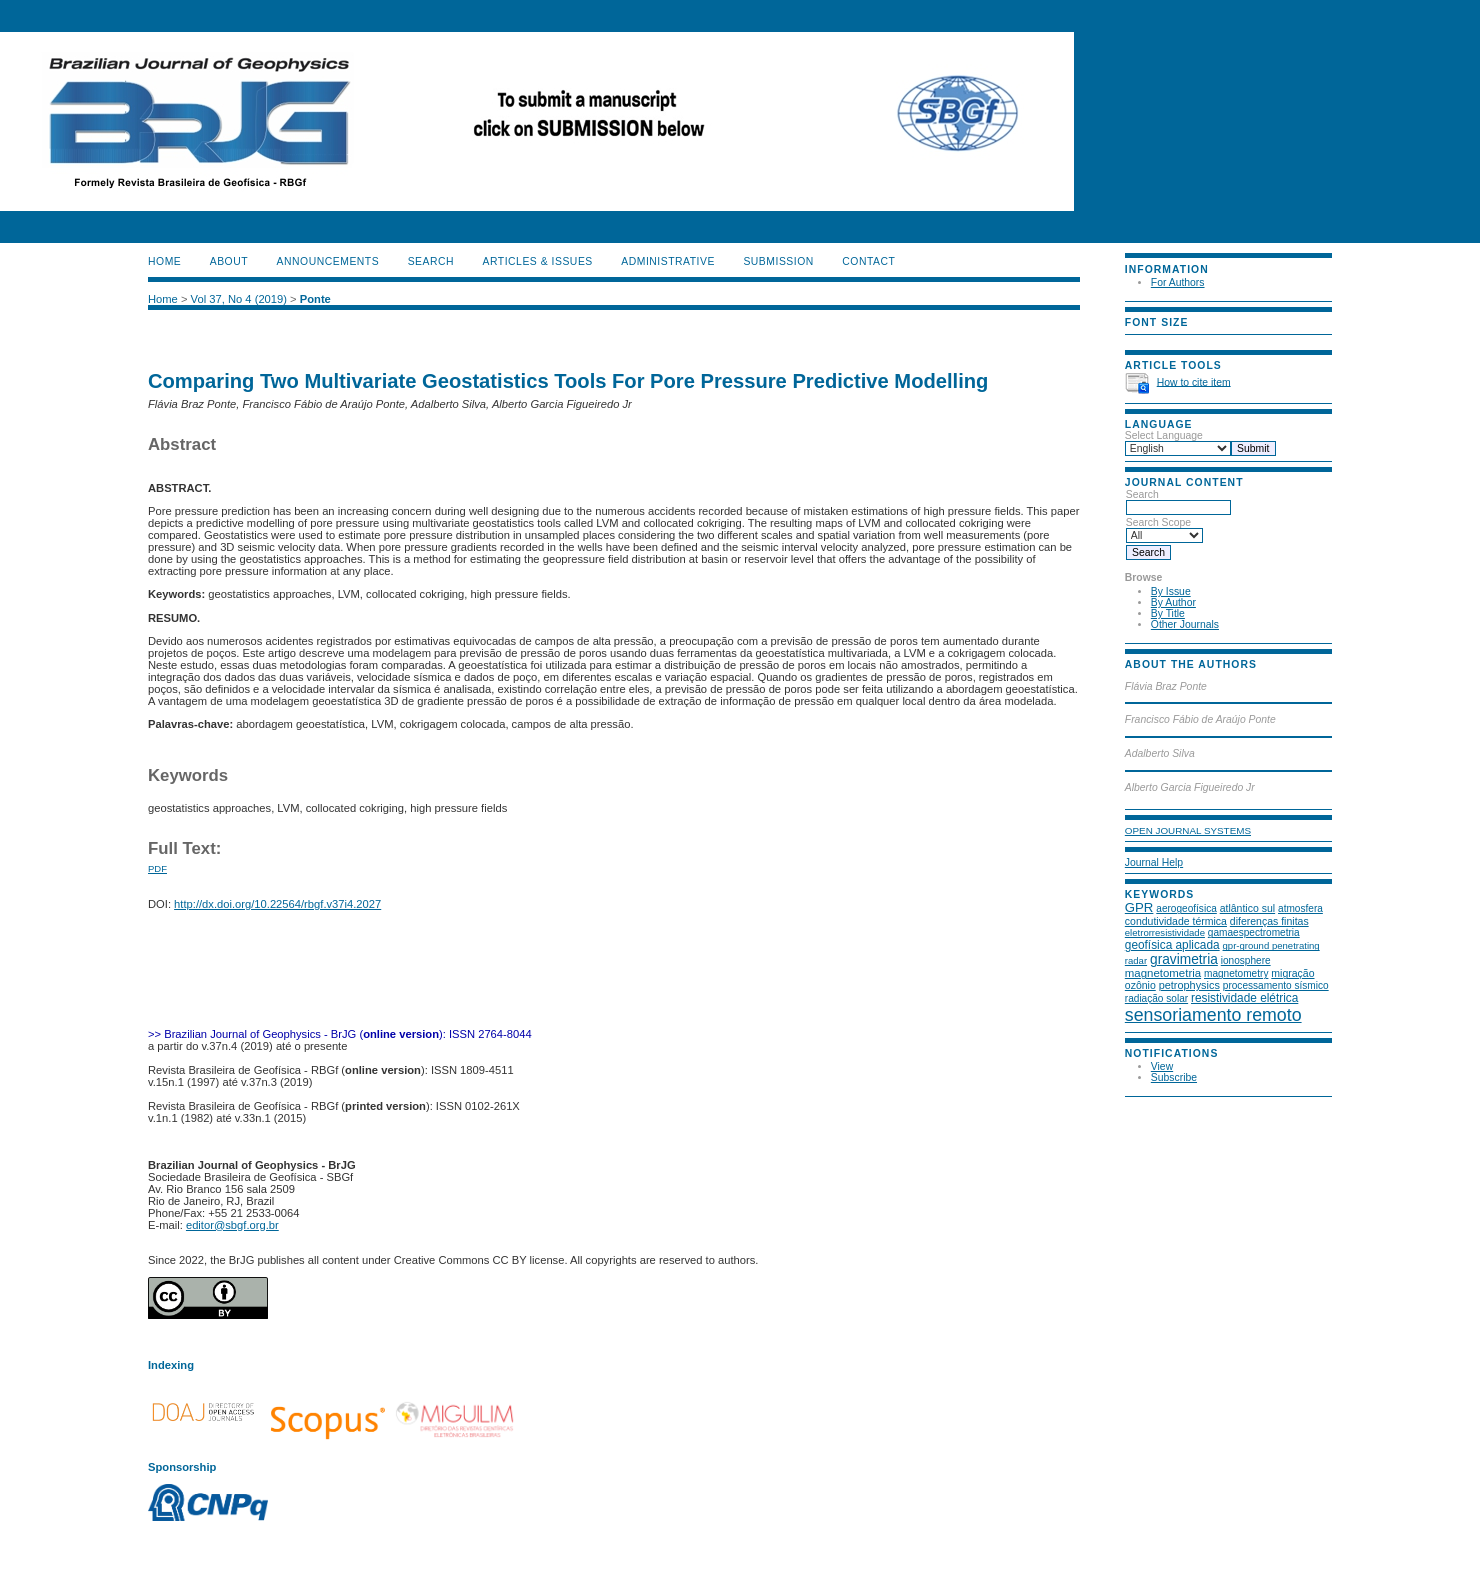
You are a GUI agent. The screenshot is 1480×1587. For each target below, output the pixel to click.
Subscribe (1174, 1077)
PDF (157, 868)
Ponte (315, 299)
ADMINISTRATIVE (668, 261)
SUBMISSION (778, 261)
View (1162, 1066)
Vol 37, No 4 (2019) (239, 299)
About (229, 261)
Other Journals (1185, 624)
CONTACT (868, 261)
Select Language (1164, 435)
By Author (1173, 602)
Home (164, 261)
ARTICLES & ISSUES (538, 261)
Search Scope (1164, 529)
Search (1178, 501)
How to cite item (1194, 381)
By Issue (1171, 591)
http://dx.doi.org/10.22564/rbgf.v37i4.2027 (277, 904)
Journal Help (1154, 862)
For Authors (1178, 282)
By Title (1168, 613)
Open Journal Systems (1188, 830)
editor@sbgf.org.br (232, 1225)
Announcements (328, 261)
